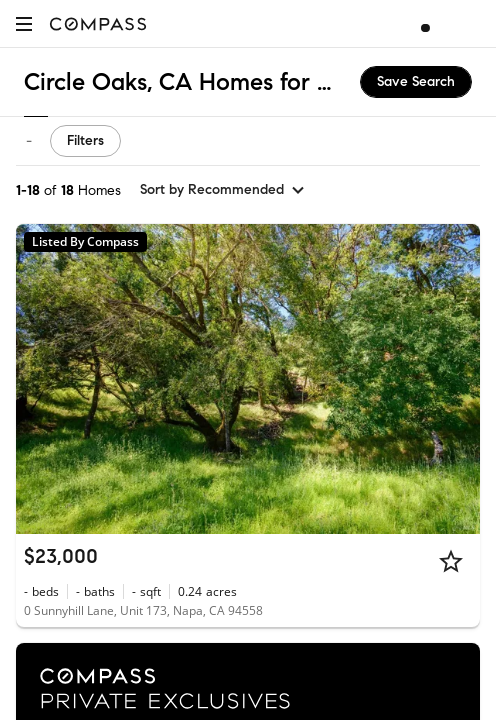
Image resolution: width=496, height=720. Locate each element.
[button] (24, 23)
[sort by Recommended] (223, 190)
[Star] (451, 561)
